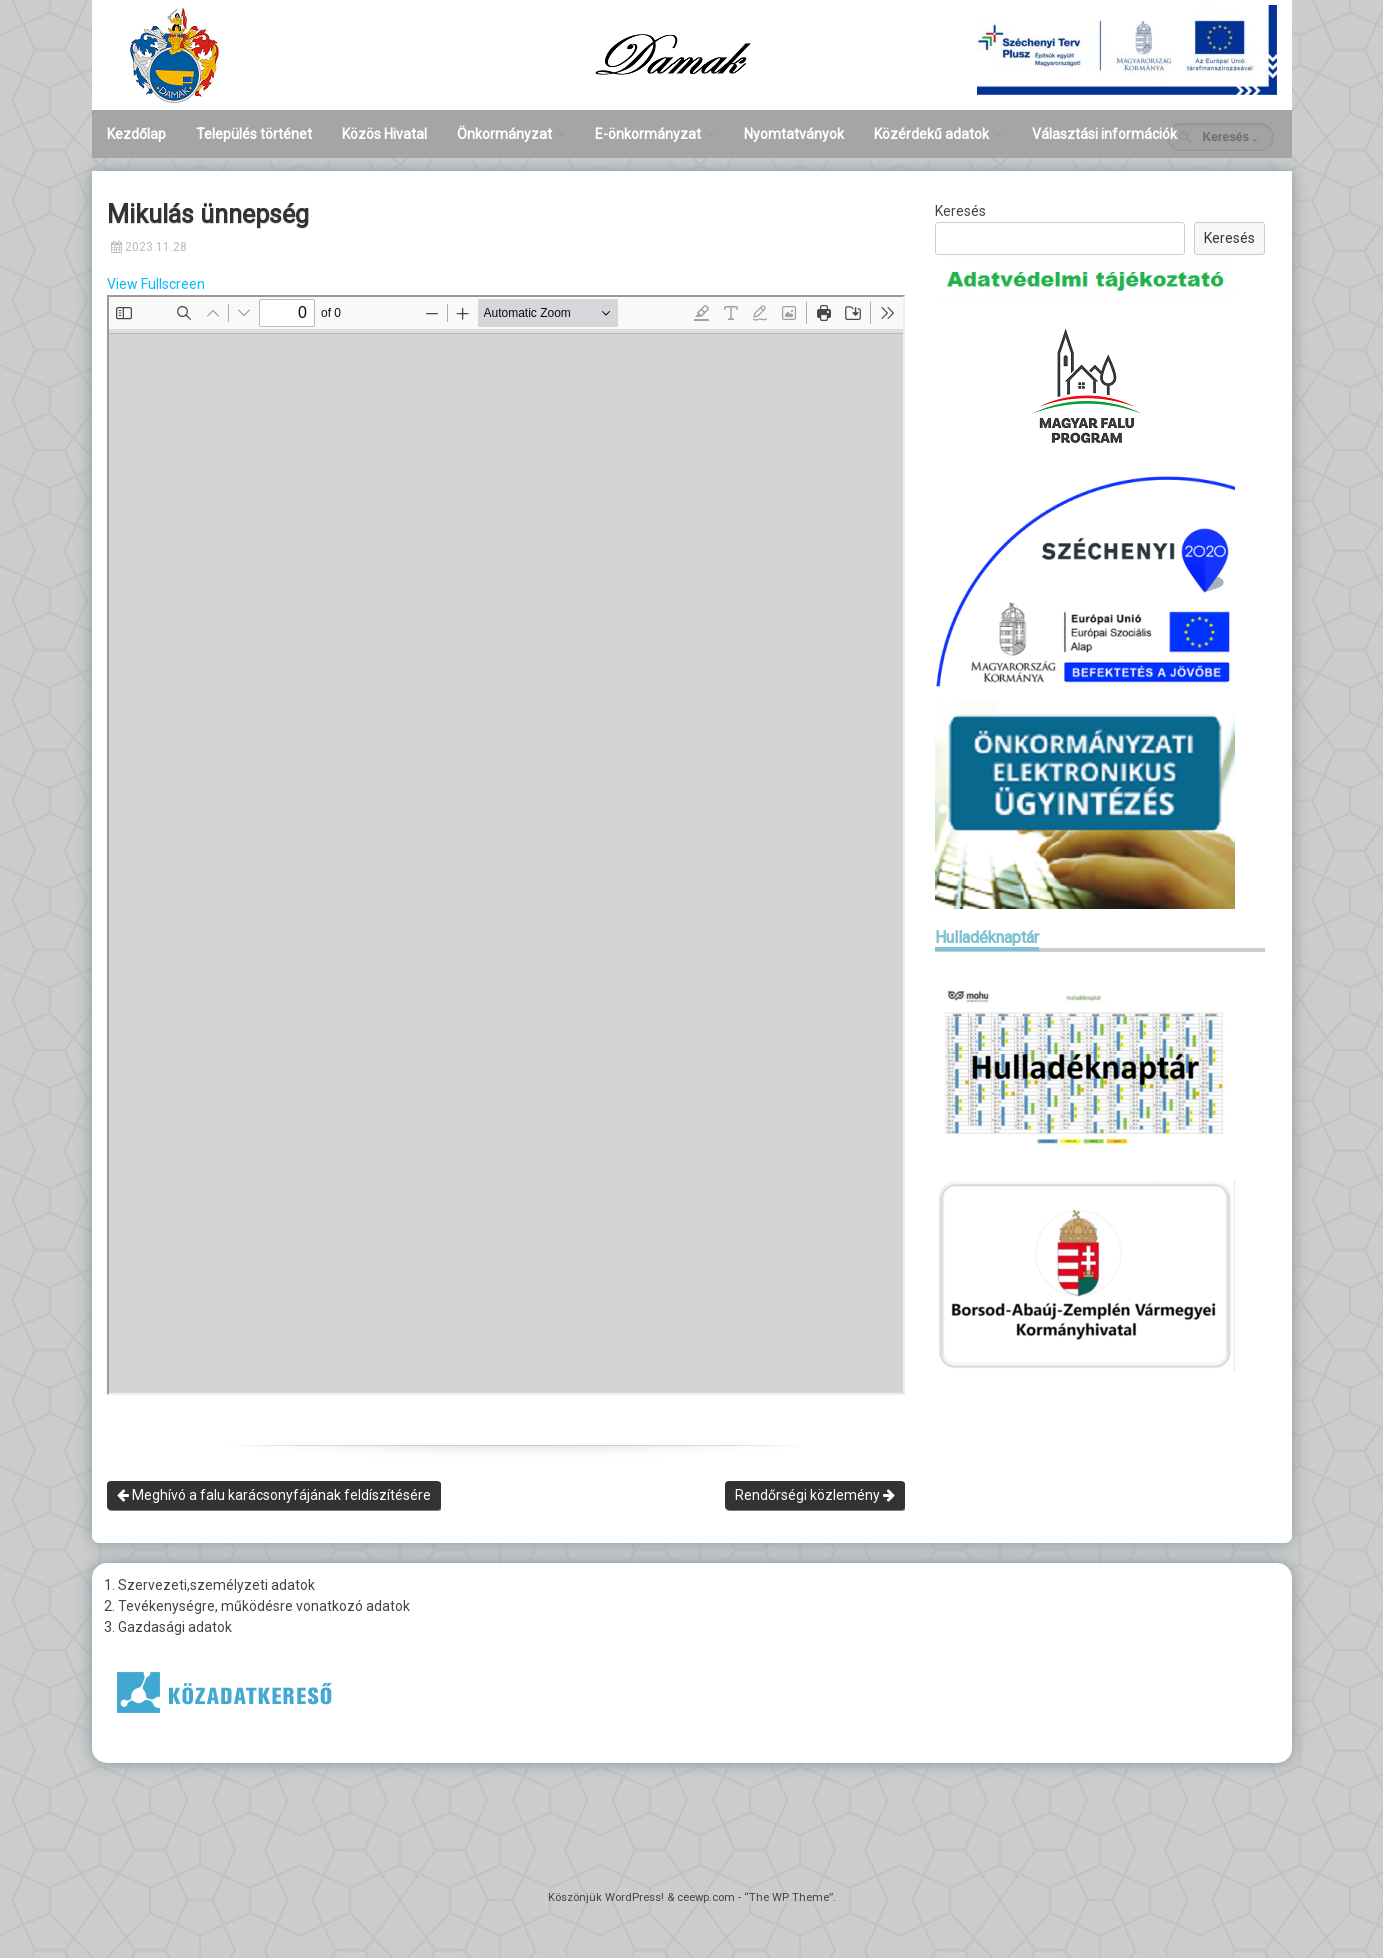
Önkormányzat (504, 134)
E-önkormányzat (648, 134)
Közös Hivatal (384, 134)
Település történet (254, 134)
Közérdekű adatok (931, 134)
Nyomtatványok (794, 134)
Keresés (960, 211)
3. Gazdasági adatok (168, 1627)
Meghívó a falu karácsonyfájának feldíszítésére (274, 1495)
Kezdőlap (136, 134)
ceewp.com (706, 1897)
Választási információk (1104, 134)
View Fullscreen (156, 284)
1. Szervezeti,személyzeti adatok (209, 1585)
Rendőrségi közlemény (815, 1495)
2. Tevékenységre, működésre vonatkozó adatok (257, 1606)
